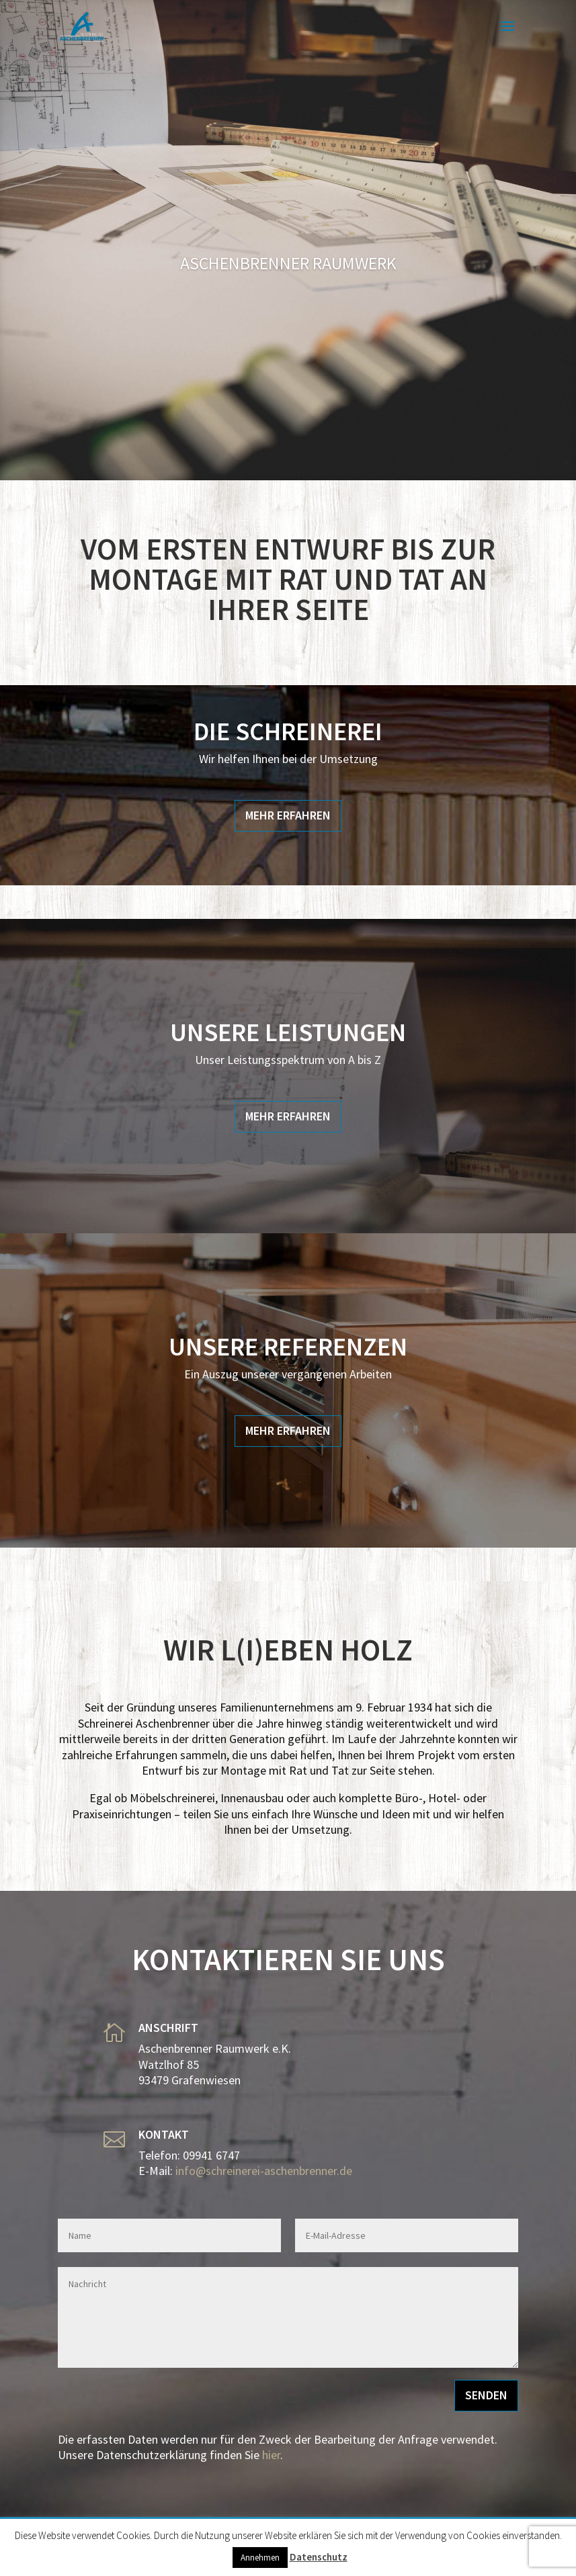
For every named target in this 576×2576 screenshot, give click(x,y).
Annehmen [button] (260, 2557)
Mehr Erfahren (288, 815)
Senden (486, 2395)
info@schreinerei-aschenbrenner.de (263, 2170)
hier (271, 2454)
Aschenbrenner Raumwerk (288, 263)
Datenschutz (318, 2556)
